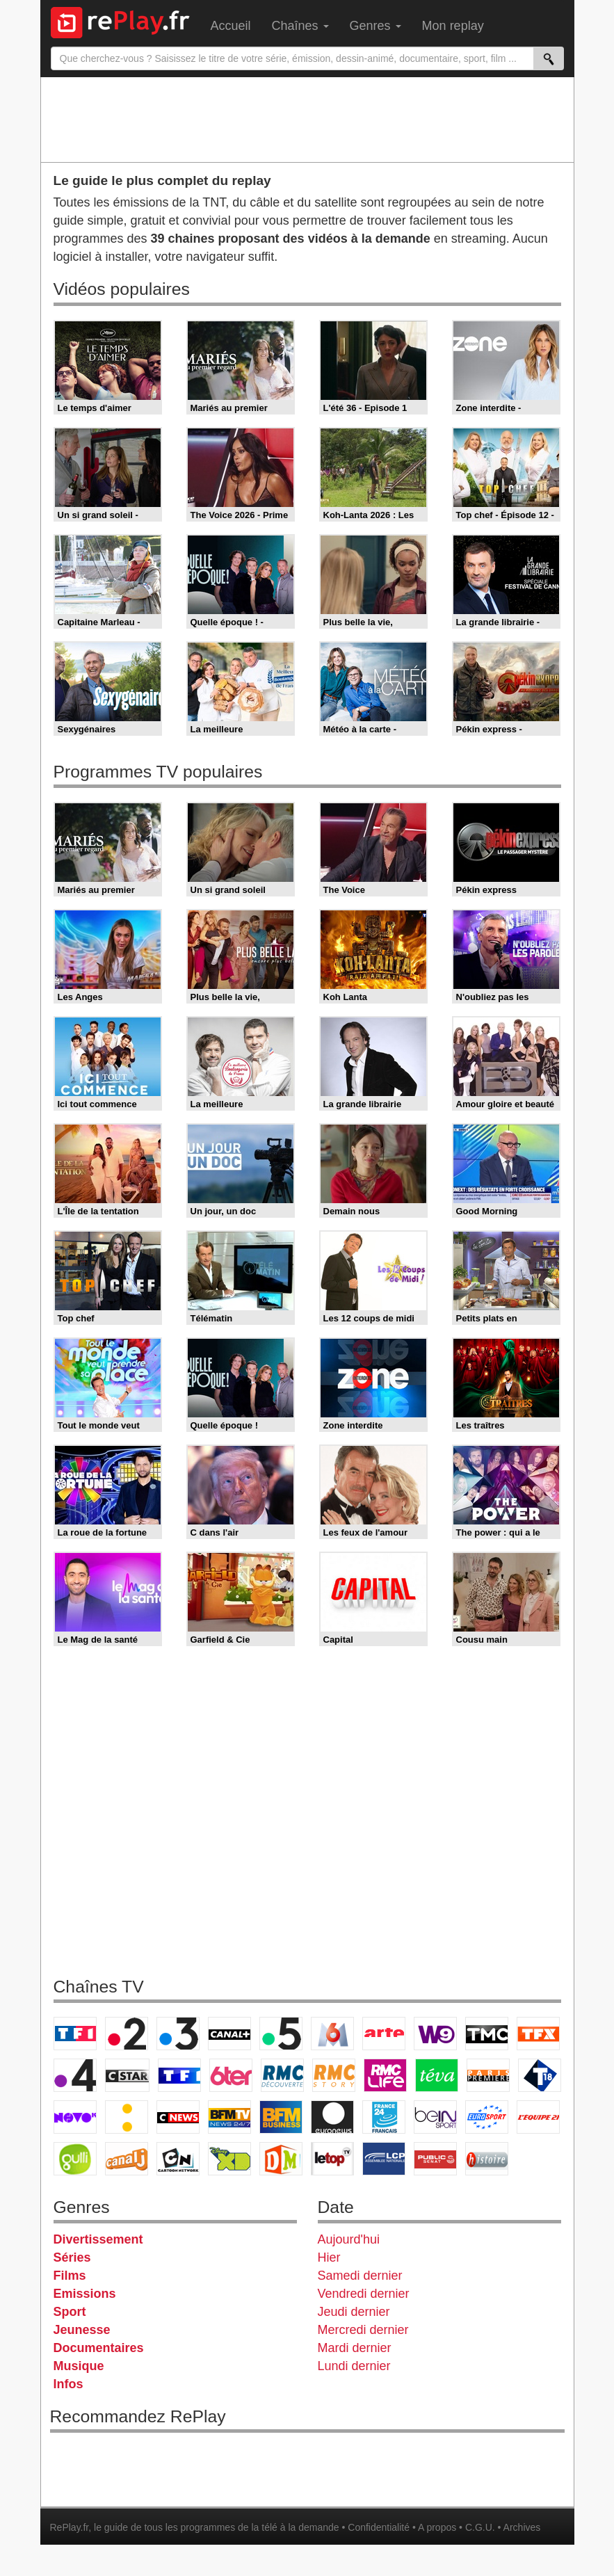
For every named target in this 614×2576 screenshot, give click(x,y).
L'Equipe (538, 2117)
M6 (332, 2033)
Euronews (332, 2117)
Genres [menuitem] (375, 26)
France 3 (178, 2033)
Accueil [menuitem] (231, 26)
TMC (486, 2033)
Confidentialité (379, 2527)
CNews (178, 2117)
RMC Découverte (282, 2075)
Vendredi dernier (364, 2294)
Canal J (126, 2158)
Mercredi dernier (363, 2330)
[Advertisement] (307, 119)
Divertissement (98, 2239)
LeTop (332, 2158)
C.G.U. (480, 2527)
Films (70, 2276)
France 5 (280, 2033)
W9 (435, 2033)
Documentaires (99, 2348)
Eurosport (486, 2117)
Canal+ (229, 2033)
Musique (79, 2366)
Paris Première (488, 2075)
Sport (70, 2312)
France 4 (75, 2075)
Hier (329, 2257)
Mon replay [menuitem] (453, 26)
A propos (437, 2527)
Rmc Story (333, 2075)
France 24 (383, 2117)
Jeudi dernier (354, 2312)
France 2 (126, 2033)
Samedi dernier (360, 2276)
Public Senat (435, 2158)
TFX (538, 2033)
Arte (383, 2033)
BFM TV (229, 2117)
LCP (383, 2158)
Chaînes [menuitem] (300, 26)
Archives (522, 2527)
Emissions (85, 2294)
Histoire (486, 2158)
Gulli (75, 2158)
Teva (436, 2075)
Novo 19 (75, 2117)
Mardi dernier (354, 2348)
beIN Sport (435, 2117)
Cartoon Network (178, 2158)
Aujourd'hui (349, 2239)
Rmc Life (385, 2075)
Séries (72, 2257)
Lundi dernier (354, 2366)
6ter (230, 2075)
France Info (126, 2117)
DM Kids (280, 2158)
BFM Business (280, 2117)
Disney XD (229, 2158)
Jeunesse (82, 2330)
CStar (127, 2075)
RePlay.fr (69, 2527)
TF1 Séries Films (179, 2075)
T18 (539, 2075)
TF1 (75, 2033)
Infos (68, 2384)
